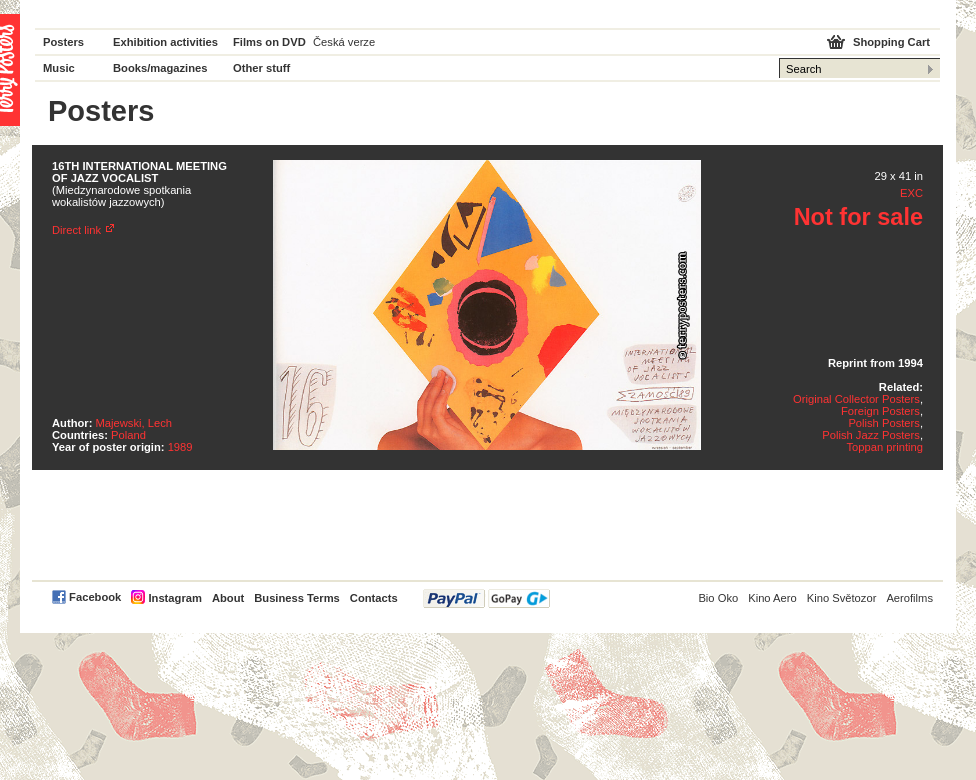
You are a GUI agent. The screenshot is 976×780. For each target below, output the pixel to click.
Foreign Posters (880, 411)
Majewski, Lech (134, 423)
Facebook (95, 597)
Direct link (76, 230)
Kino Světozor (842, 598)
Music (59, 68)
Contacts (374, 598)
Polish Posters (884, 423)
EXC (911, 193)
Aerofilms (909, 598)
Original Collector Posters (856, 399)
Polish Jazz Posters (871, 435)
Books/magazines (160, 68)
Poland (128, 435)
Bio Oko (718, 598)
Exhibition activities (165, 42)
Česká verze (344, 42)
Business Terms (297, 598)
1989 (180, 447)
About (228, 598)
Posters (63, 42)
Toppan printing (884, 447)
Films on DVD (269, 42)
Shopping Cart (891, 42)
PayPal (486, 598)
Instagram (174, 598)
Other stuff (261, 68)
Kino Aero (772, 598)
